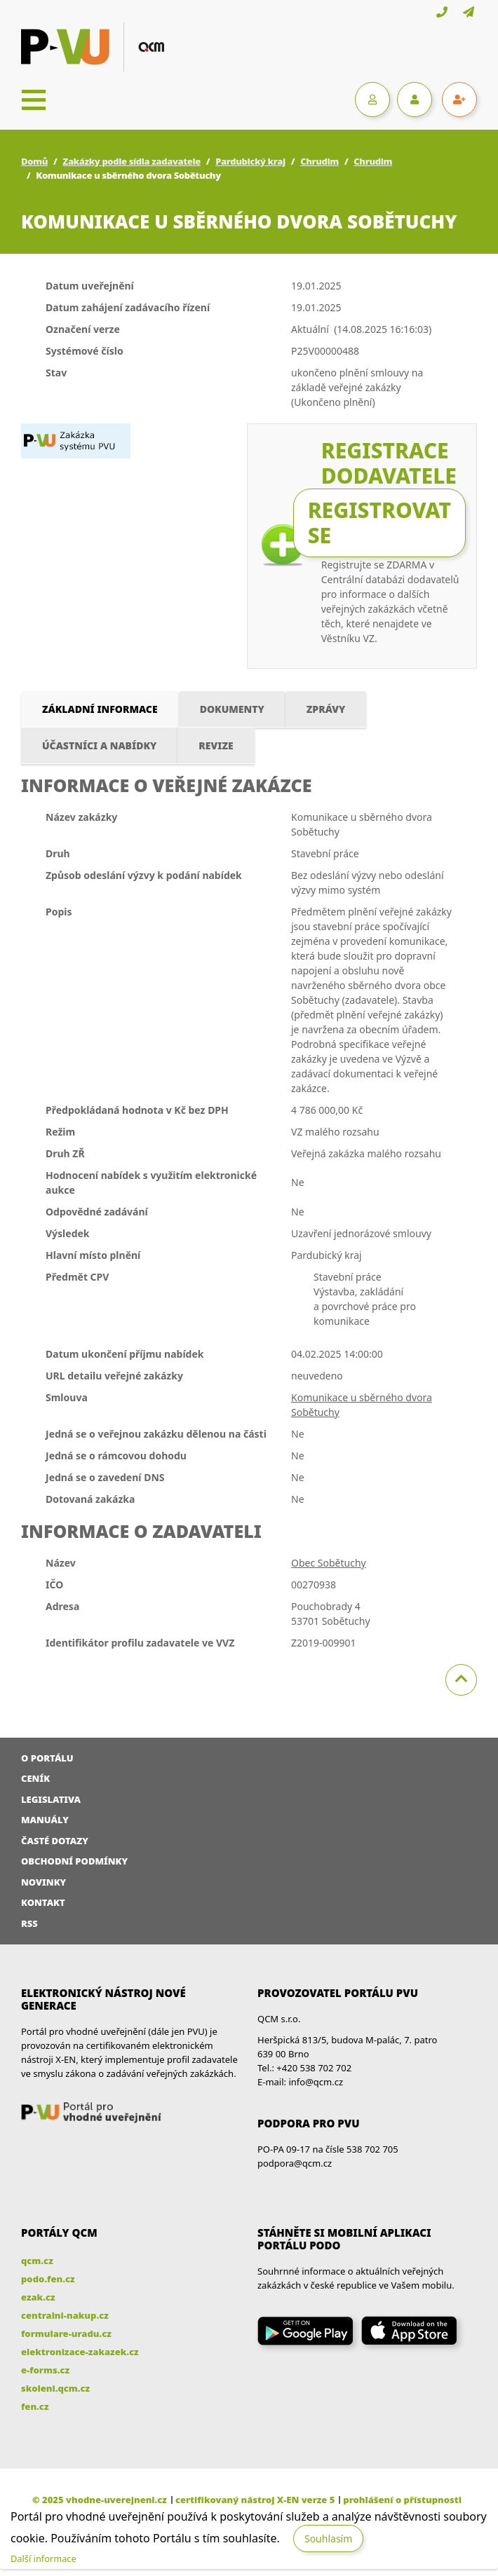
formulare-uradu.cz (66, 2333)
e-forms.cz (45, 2370)
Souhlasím (328, 2538)
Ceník (35, 1778)
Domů (34, 161)
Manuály (45, 1819)
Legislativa (51, 1799)
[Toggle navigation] (33, 99)
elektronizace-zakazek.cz (80, 2351)
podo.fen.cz (48, 2278)
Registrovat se (379, 523)
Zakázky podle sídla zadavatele (131, 161)
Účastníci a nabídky (99, 745)
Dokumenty (232, 709)
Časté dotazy (54, 1840)
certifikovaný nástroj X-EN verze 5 (255, 2499)
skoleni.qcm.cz (55, 2388)
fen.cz (34, 2406)
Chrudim (319, 161)
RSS (29, 1923)
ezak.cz (38, 2297)
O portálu (47, 1758)
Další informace (43, 2558)
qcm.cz (37, 2260)
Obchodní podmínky (74, 1861)
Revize (215, 745)
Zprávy (326, 709)
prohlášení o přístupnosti (402, 2499)
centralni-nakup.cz (65, 2315)
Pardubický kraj (250, 161)
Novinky (43, 1882)
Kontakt (43, 1902)
